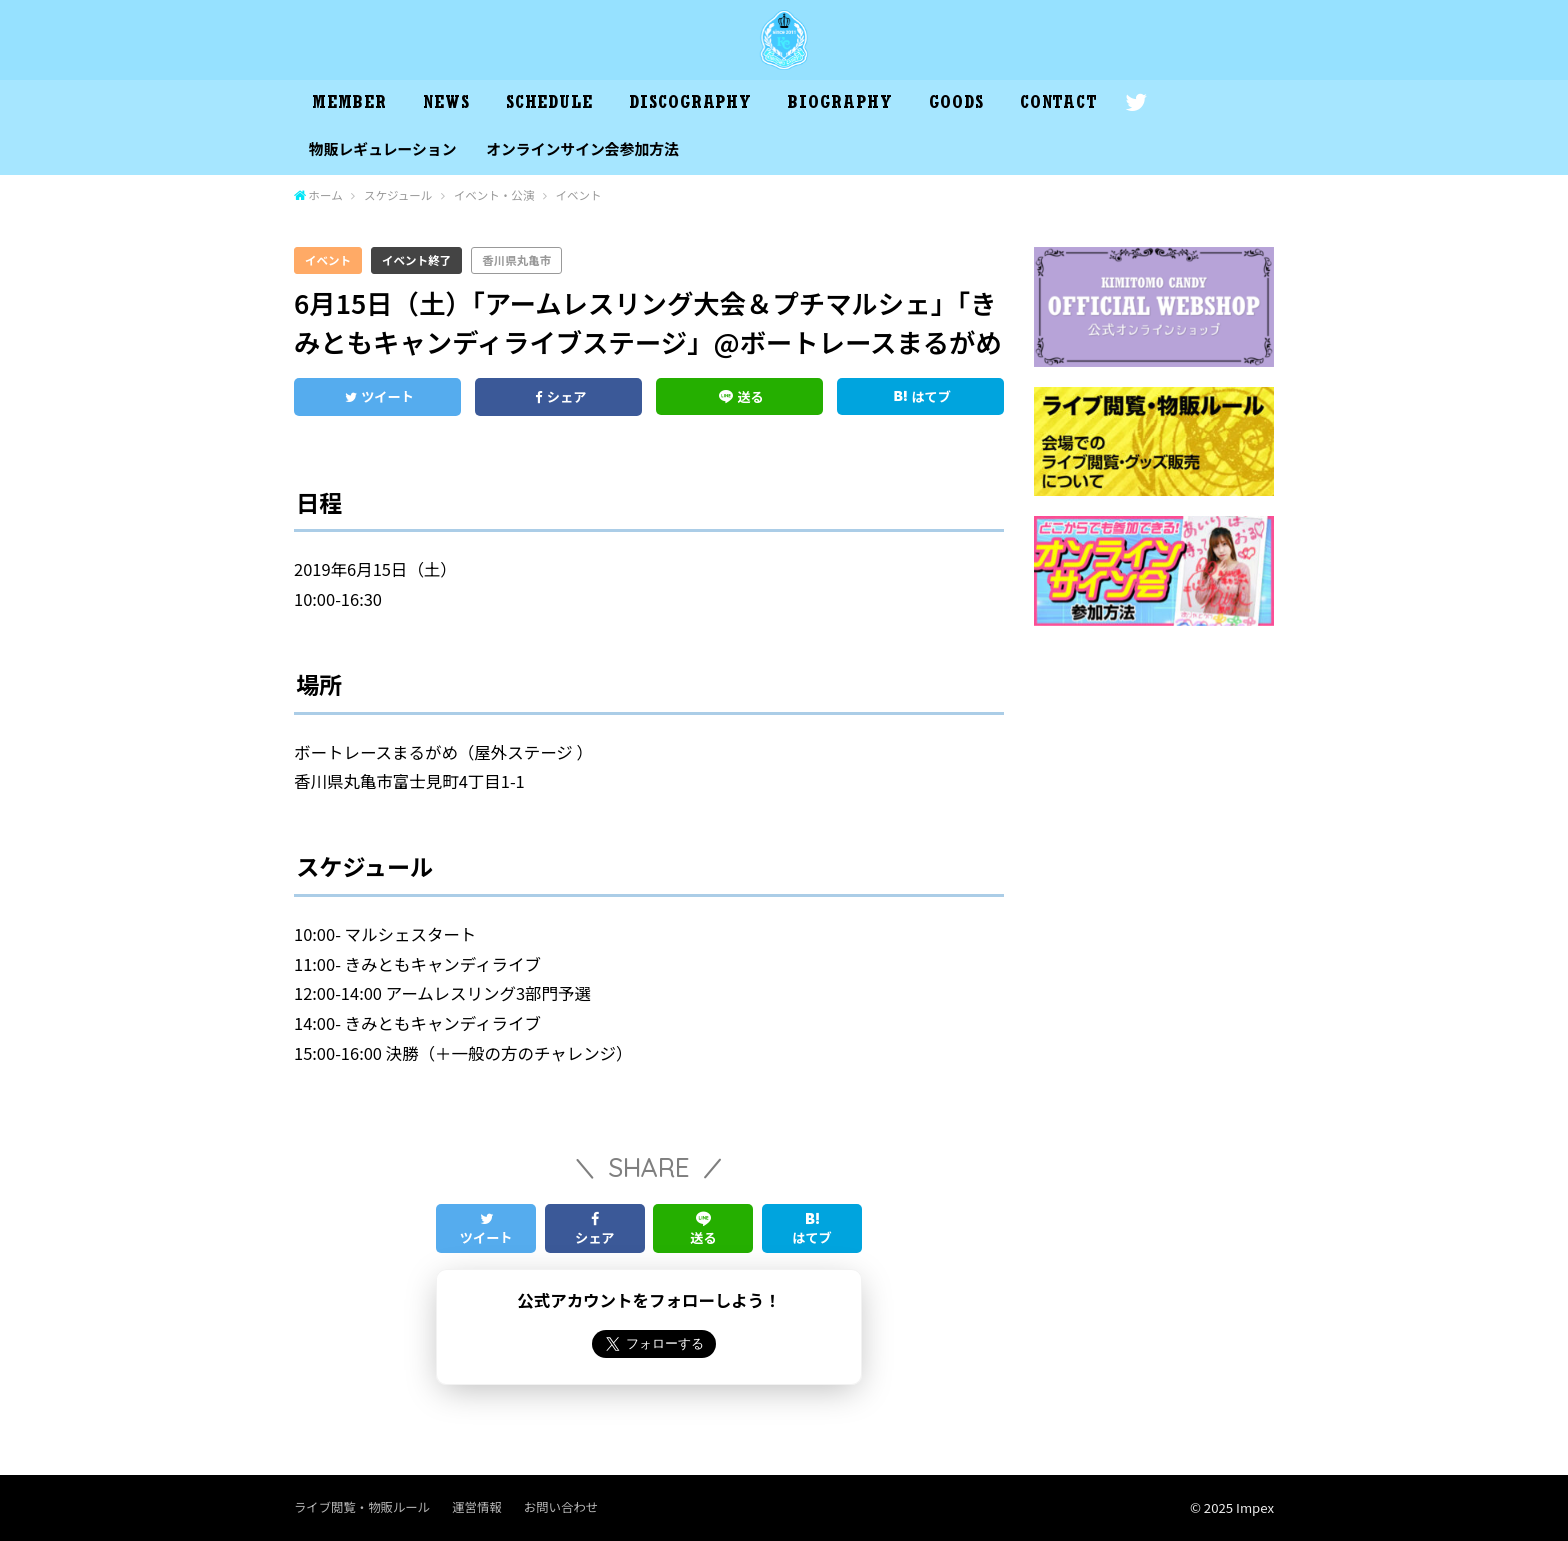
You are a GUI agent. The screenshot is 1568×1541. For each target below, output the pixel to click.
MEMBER (349, 105)
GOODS (956, 105)
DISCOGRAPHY (690, 105)
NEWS (446, 105)
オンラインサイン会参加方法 (582, 148)
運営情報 (476, 1507)
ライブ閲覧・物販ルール (362, 1507)
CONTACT (1059, 105)
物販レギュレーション (383, 148)
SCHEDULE (549, 105)
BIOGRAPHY (840, 105)
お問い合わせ (561, 1507)
